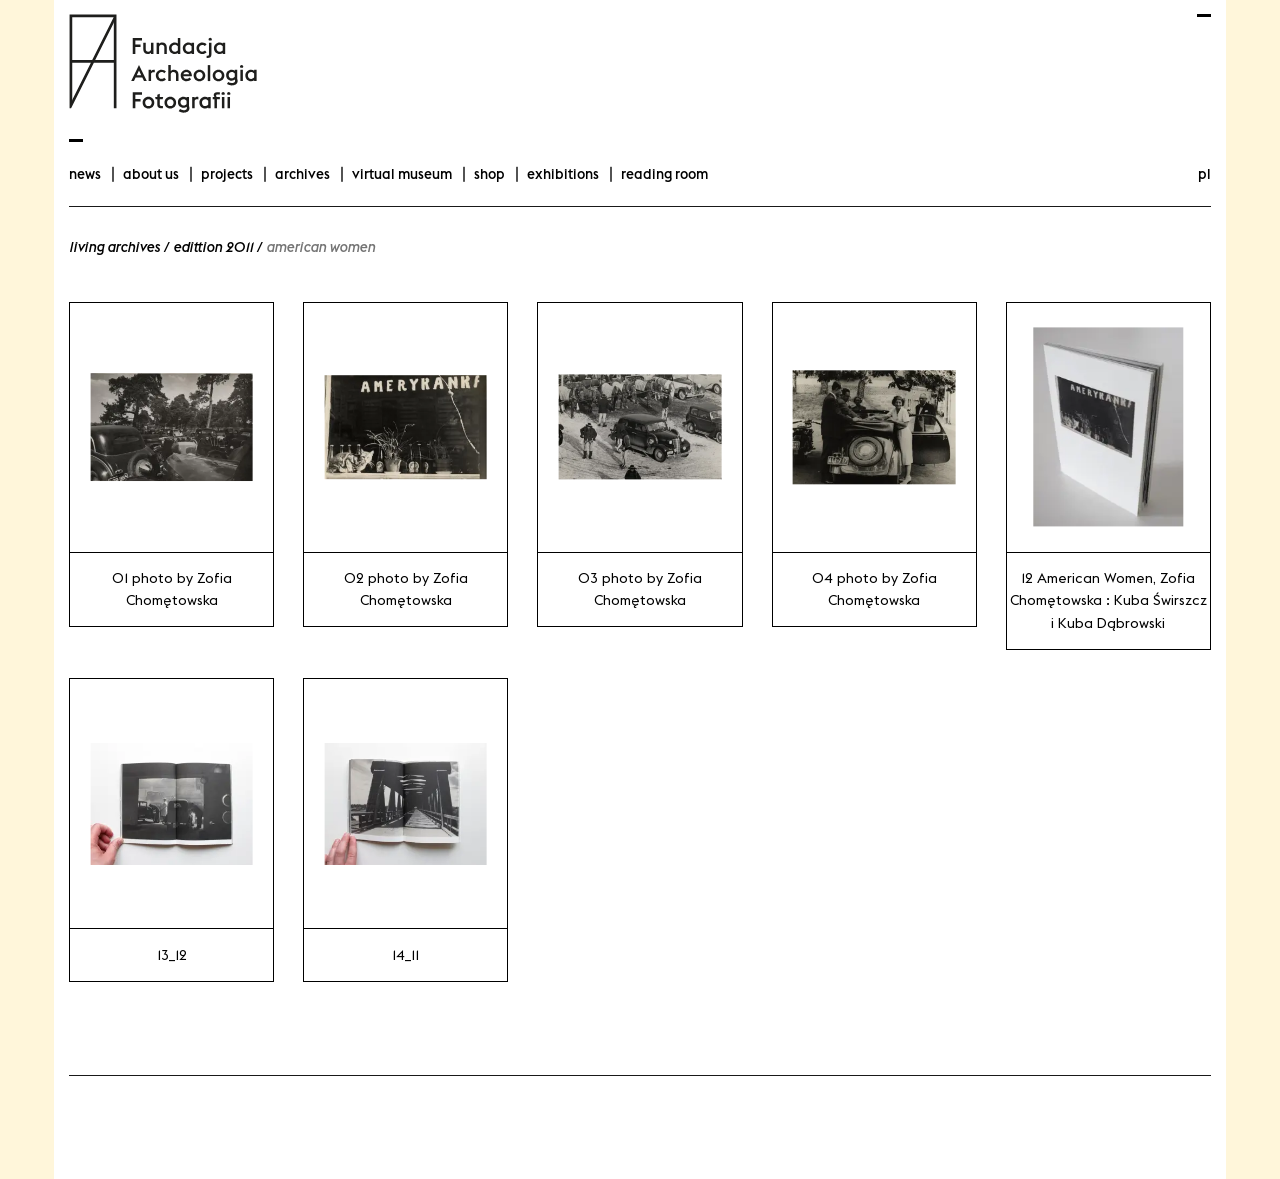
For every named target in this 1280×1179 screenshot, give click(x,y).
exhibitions (563, 174)
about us (151, 174)
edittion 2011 (213, 247)
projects (227, 174)
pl (1204, 174)
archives (302, 174)
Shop (489, 174)
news (85, 174)
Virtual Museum (402, 174)
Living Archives (114, 247)
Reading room (664, 174)
